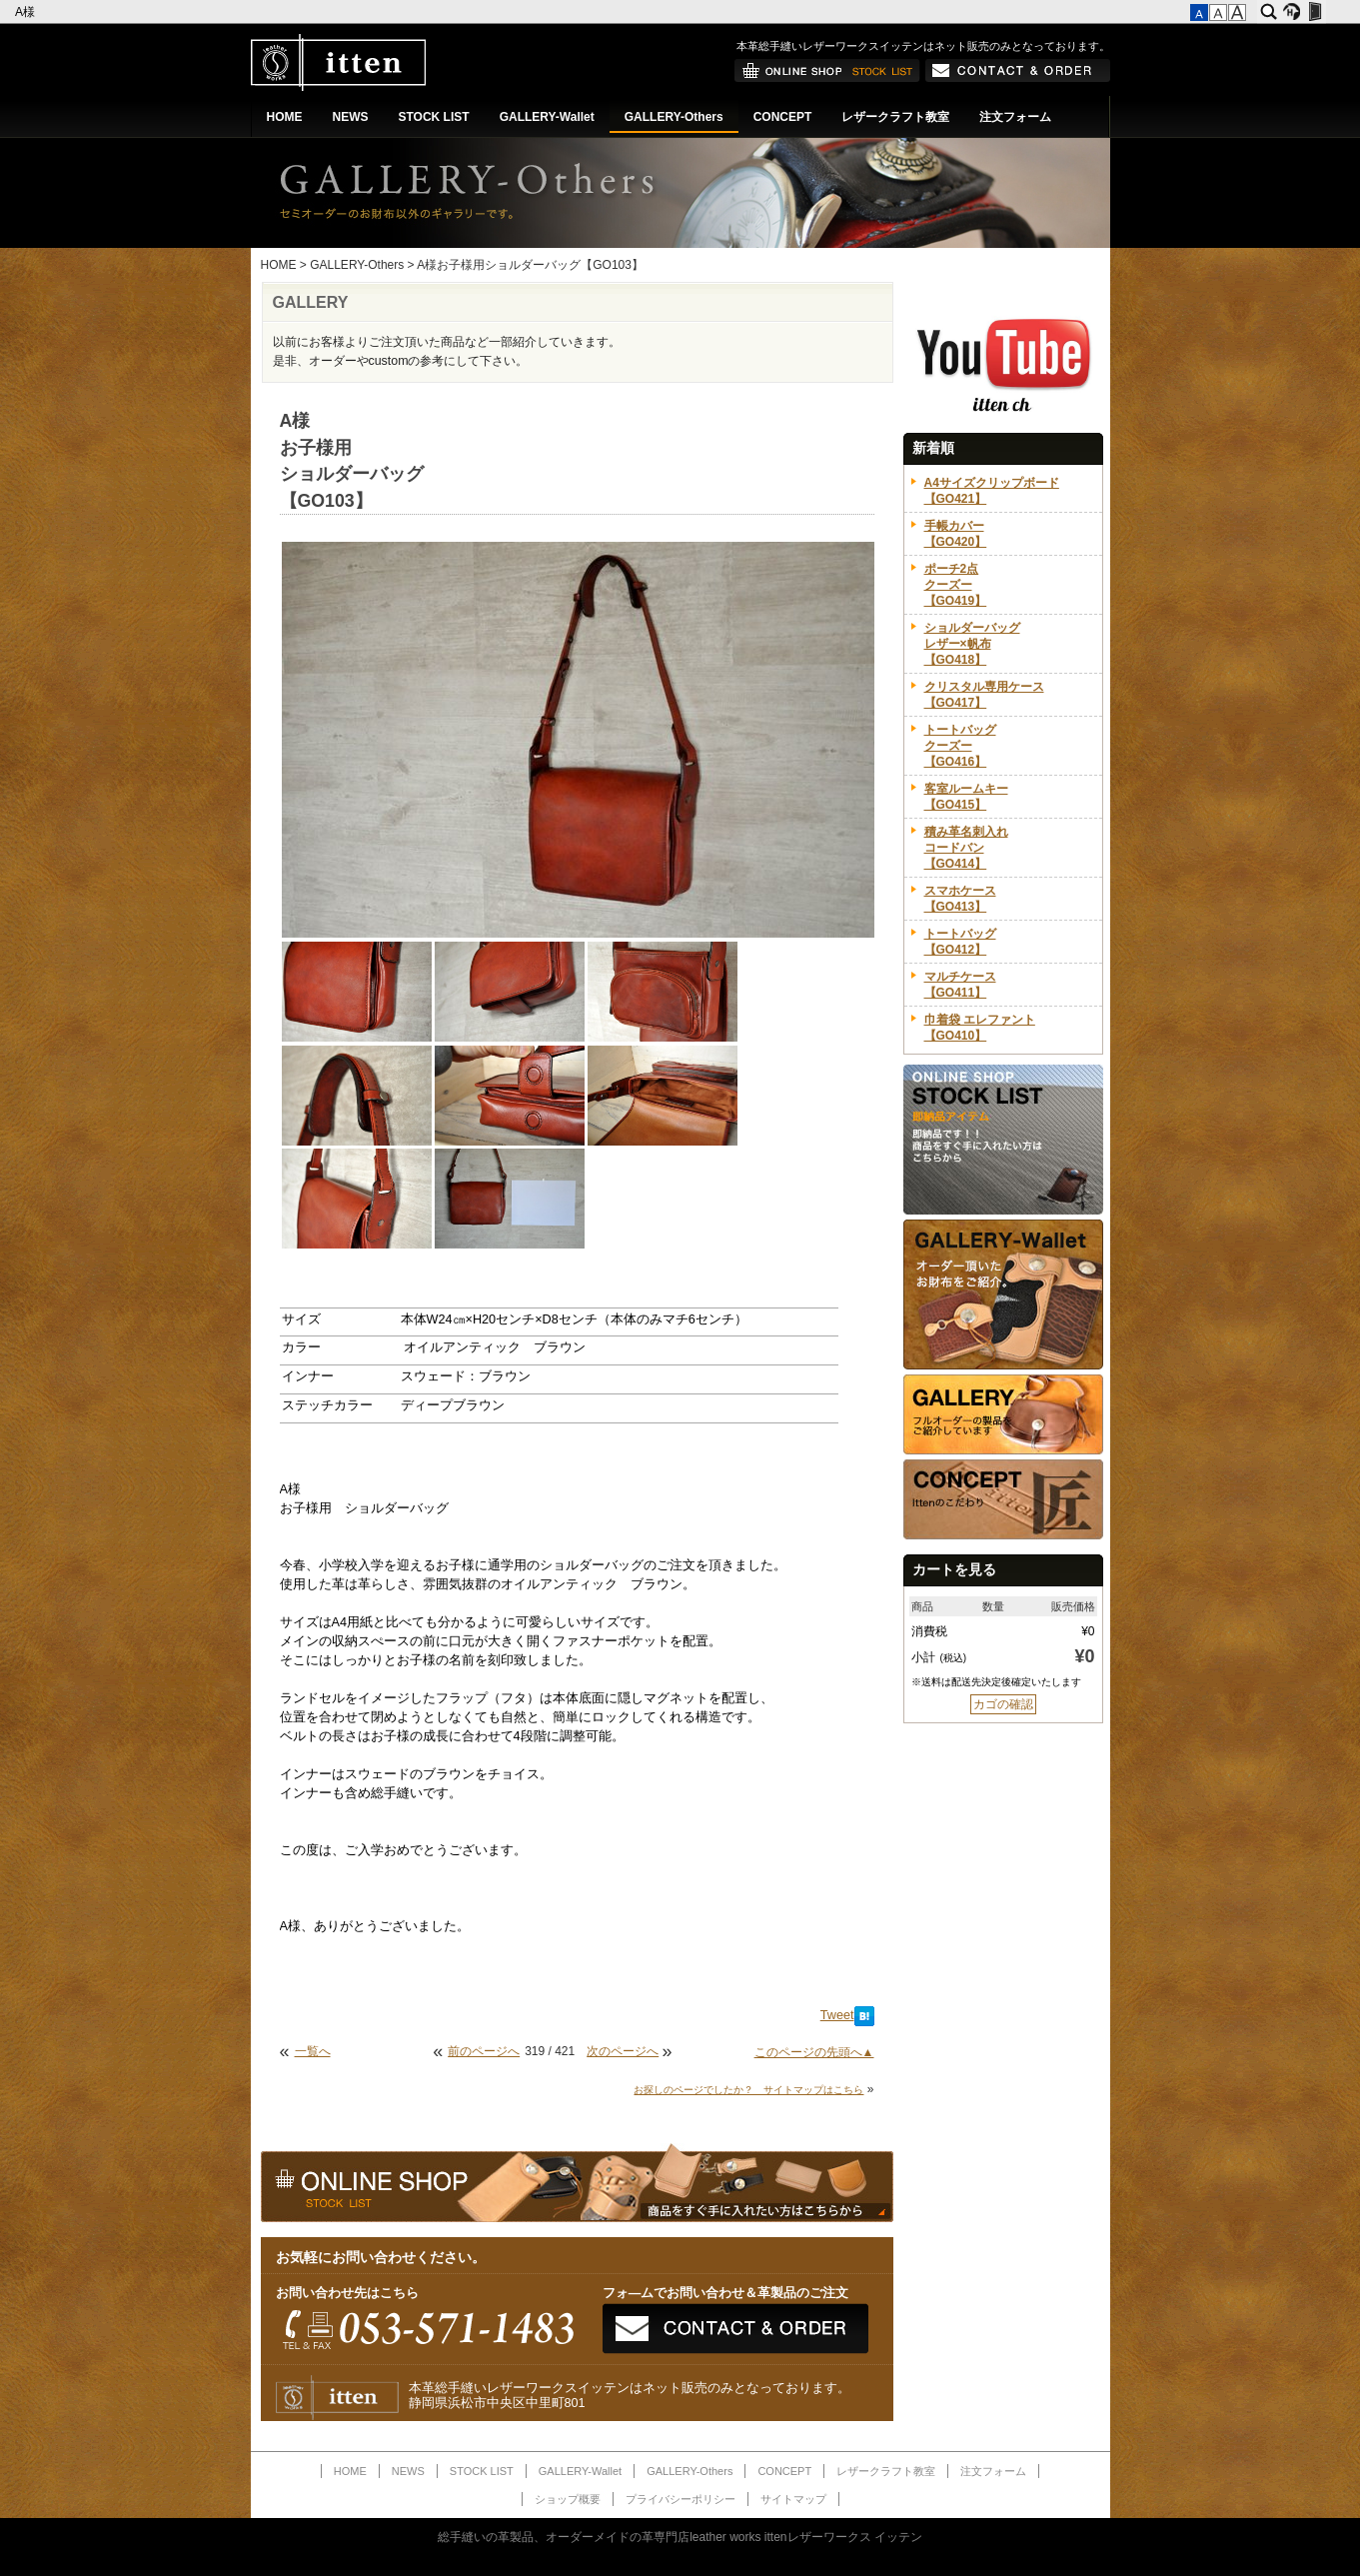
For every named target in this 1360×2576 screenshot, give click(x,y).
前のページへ (484, 2051)
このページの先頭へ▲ (814, 2052)
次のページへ (623, 2051)
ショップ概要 (568, 2499)
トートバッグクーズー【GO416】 (960, 746)
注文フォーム (1015, 117)
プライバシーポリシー (680, 2499)
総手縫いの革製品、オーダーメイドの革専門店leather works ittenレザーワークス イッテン (680, 2537)
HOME (285, 117)
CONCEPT (782, 117)
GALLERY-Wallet (547, 117)
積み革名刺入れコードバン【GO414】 (966, 848)
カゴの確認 (1003, 1704)
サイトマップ (793, 2499)
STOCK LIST (434, 117)
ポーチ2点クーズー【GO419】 (955, 585)
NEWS (351, 117)
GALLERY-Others (674, 117)
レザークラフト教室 (895, 117)
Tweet (837, 2015)
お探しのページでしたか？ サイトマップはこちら (748, 2089)
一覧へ (313, 2051)
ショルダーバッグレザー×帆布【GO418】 (972, 644)
